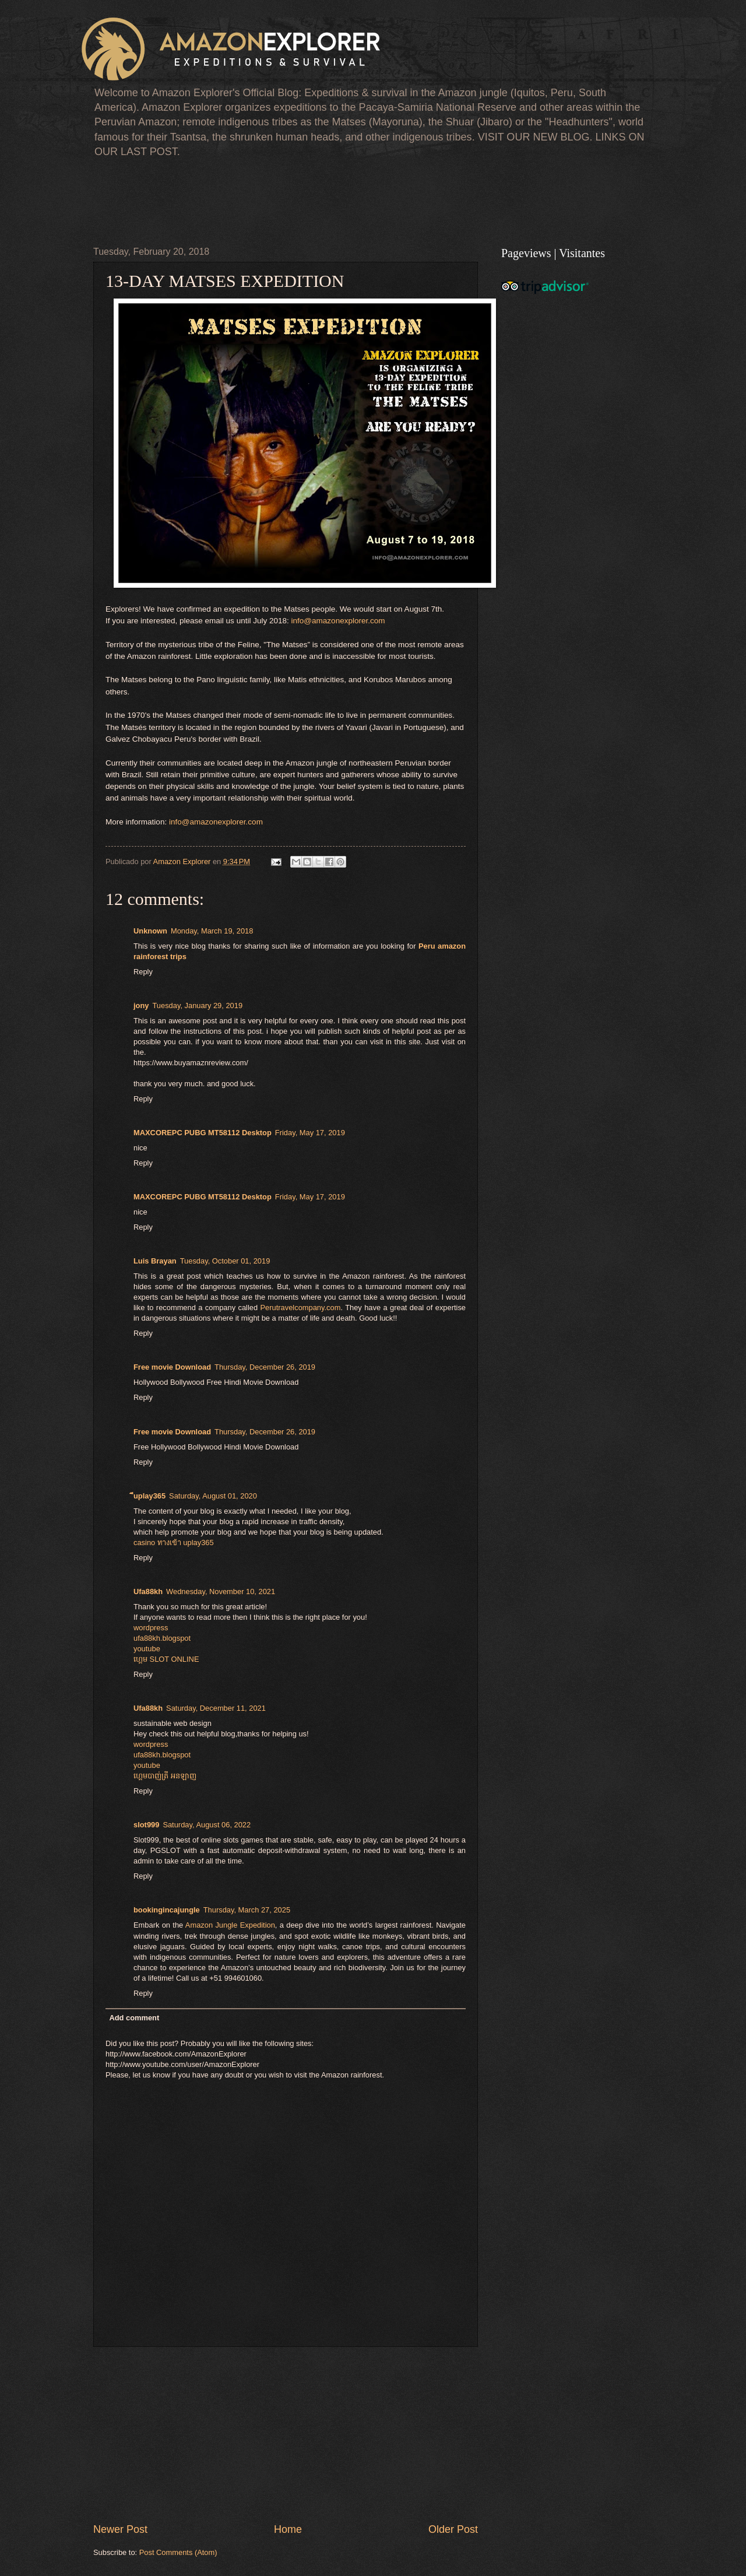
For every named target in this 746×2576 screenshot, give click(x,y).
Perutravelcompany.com (301, 1307)
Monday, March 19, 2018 (212, 930)
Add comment (134, 2017)
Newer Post (120, 2529)
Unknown (150, 930)
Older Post (453, 2529)
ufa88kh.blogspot (162, 1638)
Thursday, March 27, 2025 (246, 1909)
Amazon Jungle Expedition (230, 1925)
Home (288, 2529)
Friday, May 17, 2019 (310, 1132)
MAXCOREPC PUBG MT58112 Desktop (202, 1132)
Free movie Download (172, 1367)
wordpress (150, 1627)
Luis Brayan (155, 1261)
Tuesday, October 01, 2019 (225, 1261)
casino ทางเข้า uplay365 (173, 1542)
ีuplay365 (149, 1495)
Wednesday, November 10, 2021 (220, 1591)
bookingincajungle (166, 1909)
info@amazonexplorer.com (338, 620)
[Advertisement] (305, 200)
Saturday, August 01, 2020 (213, 1495)
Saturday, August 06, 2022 (207, 1824)
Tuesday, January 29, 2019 (197, 1005)
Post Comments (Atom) (178, 2552)
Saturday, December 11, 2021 (216, 1708)
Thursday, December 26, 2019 (264, 1367)
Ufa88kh (148, 1591)
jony (141, 1005)
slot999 (146, 1824)
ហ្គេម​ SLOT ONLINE (166, 1659)
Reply (143, 971)
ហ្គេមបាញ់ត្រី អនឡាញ (164, 1775)
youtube (146, 1648)
